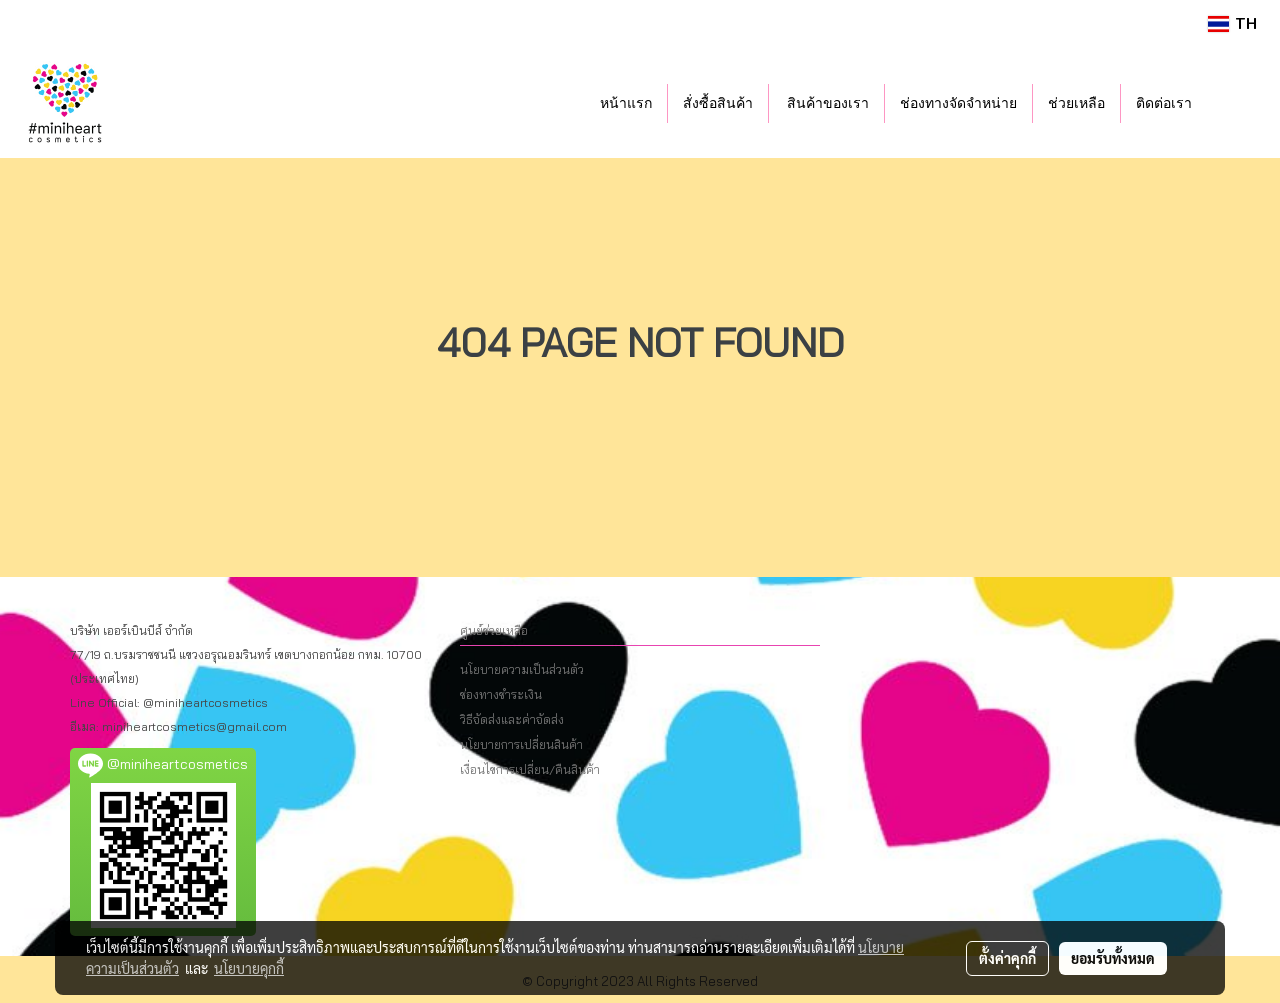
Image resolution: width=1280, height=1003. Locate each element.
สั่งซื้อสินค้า (718, 103)
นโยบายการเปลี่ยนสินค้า (521, 744)
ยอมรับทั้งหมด (1113, 958)
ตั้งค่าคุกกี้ (1007, 958)
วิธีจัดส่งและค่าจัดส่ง (512, 719)
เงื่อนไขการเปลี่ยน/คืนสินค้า (530, 769)
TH (1232, 23)
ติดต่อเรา (1164, 103)
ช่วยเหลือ (1076, 103)
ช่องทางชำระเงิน (501, 694)
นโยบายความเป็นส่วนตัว (522, 669)
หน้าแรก (626, 103)
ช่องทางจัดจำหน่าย (958, 103)
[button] (1237, 103)
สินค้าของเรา (827, 103)
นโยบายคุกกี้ (249, 968)
